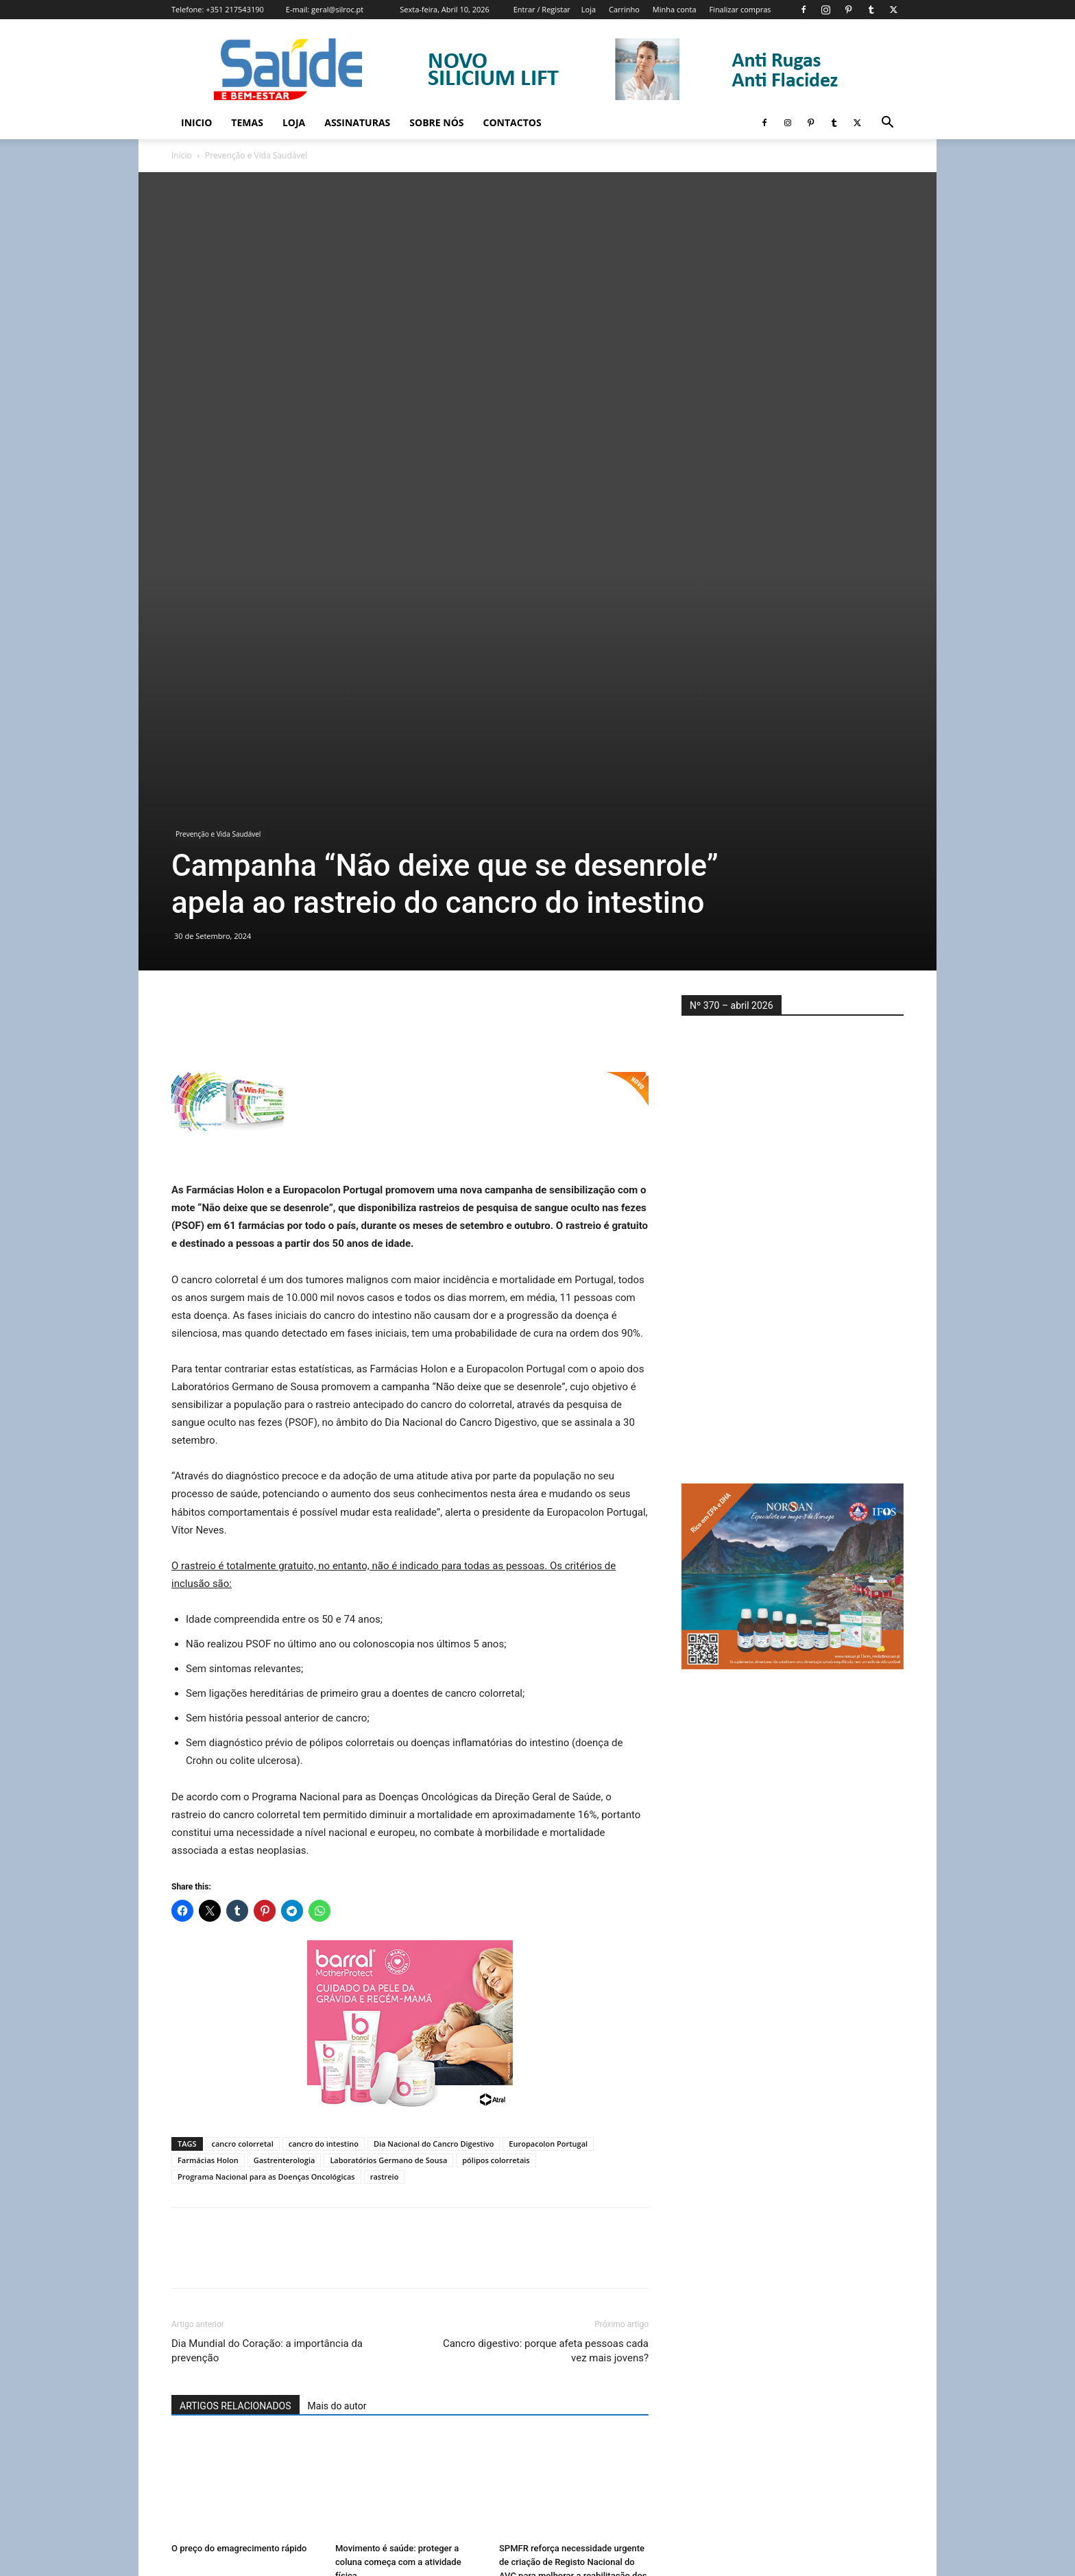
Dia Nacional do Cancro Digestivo (434, 1794)
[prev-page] (180, 2414)
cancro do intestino (324, 1794)
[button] (887, 123)
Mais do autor (337, 2056)
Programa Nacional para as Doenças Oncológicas (266, 1827)
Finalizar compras (740, 9)
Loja (588, 9)
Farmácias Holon (208, 1811)
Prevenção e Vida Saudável (218, 485)
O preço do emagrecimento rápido (238, 2199)
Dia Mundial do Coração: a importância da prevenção (267, 2001)
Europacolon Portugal (548, 1794)
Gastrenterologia (284, 1811)
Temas (247, 122)
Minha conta (675, 9)
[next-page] (201, 2414)
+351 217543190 (235, 9)
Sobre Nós (436, 122)
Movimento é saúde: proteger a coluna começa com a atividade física (398, 2213)
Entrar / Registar (542, 9)
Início (181, 155)
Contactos (512, 122)
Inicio (196, 122)
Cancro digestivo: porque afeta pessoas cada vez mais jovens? (546, 2001)
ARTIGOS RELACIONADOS (235, 2056)
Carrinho (624, 9)
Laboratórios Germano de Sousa (388, 1811)
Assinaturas (357, 122)
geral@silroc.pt (337, 9)
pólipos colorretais (495, 1811)
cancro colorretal (243, 1794)
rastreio (384, 1827)
